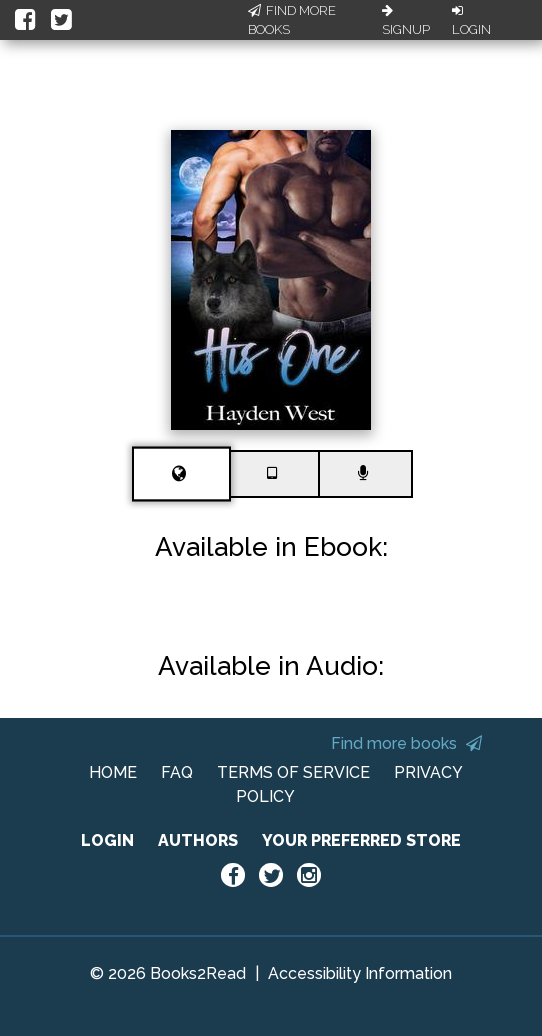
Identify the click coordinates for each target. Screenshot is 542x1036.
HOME (113, 772)
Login (471, 21)
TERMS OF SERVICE (293, 772)
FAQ (177, 772)
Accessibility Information (360, 973)
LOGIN (107, 840)
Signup (406, 21)
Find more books (406, 743)
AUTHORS (198, 840)
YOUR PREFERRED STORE (361, 840)
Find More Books (292, 20)
